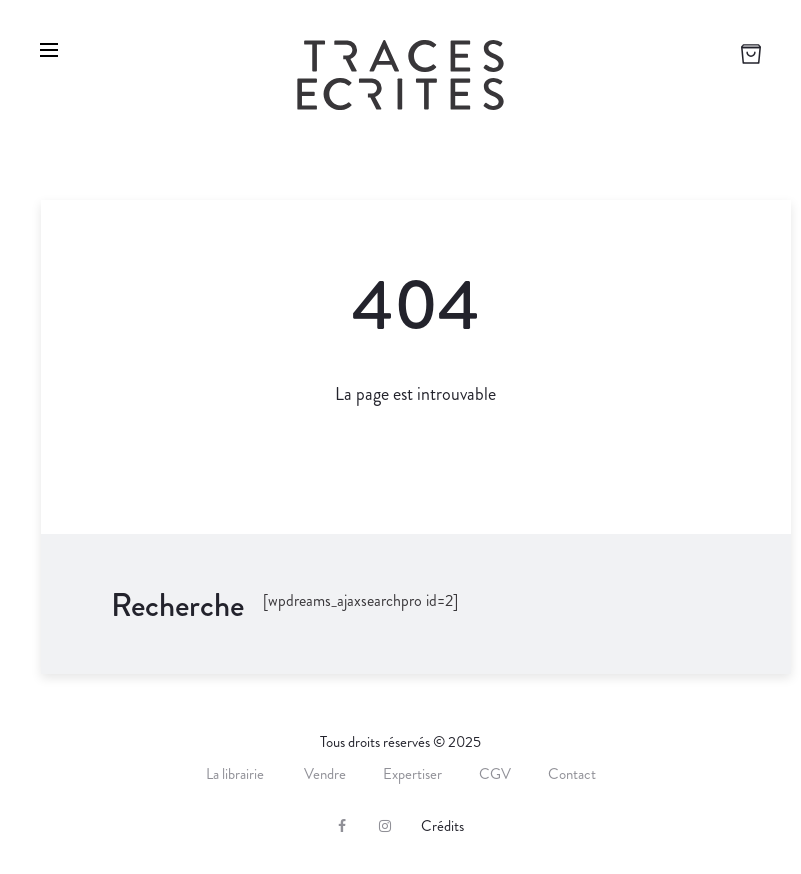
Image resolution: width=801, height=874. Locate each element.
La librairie (236, 774)
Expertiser (412, 774)
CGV (495, 774)
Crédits (442, 826)
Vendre (325, 774)
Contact (572, 774)
